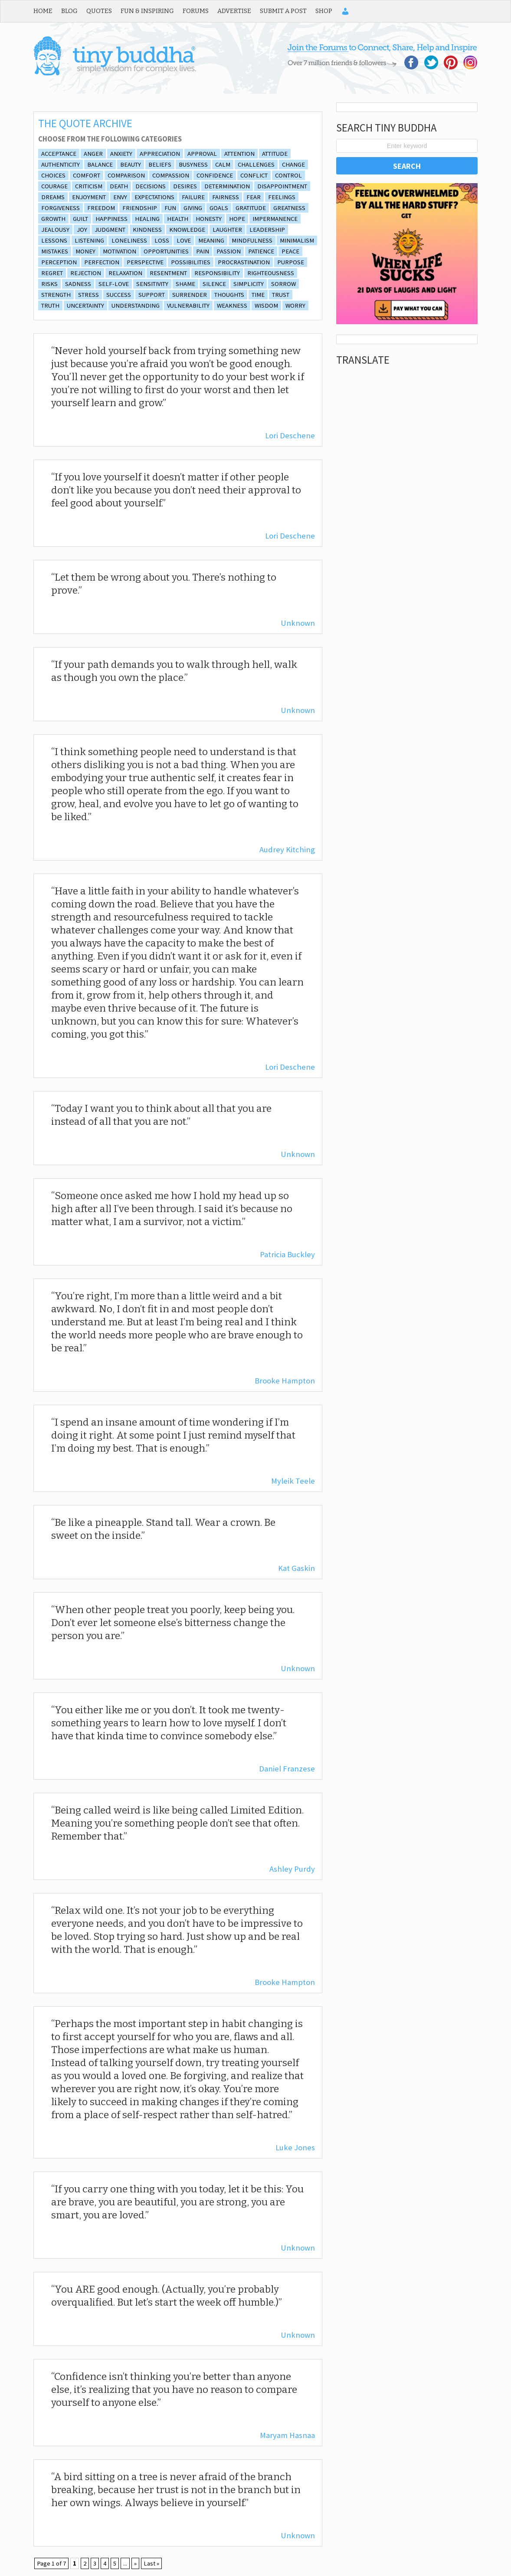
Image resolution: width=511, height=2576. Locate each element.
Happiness (111, 219)
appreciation (160, 154)
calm (222, 164)
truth (50, 305)
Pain (202, 251)
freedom (101, 208)
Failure (193, 197)
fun (170, 208)
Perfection (101, 262)
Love (184, 240)
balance (100, 164)
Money (85, 251)
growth (53, 219)
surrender (189, 295)
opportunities (166, 251)
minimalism (297, 240)
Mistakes (54, 251)
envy (120, 197)
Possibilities (190, 262)
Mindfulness (252, 240)
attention (239, 154)
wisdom (266, 305)
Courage (54, 186)
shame (185, 284)
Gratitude (251, 208)
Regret (52, 273)
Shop (323, 11)
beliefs (159, 164)
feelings (281, 197)
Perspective (145, 262)
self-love (113, 284)
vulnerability (188, 305)
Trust (280, 295)
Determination (227, 186)
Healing (147, 219)
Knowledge (187, 229)
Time (258, 295)
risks (49, 284)
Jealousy (55, 229)
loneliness (129, 240)
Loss (161, 240)
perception (59, 262)
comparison (126, 175)
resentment (168, 273)
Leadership (267, 229)
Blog (69, 11)
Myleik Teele (293, 1481)
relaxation (125, 273)
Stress (88, 295)
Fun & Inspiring (147, 11)
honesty (209, 219)
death (119, 186)
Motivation (119, 251)
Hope (237, 219)
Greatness (289, 208)
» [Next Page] (135, 2563)
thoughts (229, 295)
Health (177, 219)
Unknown (298, 623)
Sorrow (283, 284)
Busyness (193, 164)
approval (202, 154)
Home (42, 11)
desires (185, 186)
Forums (196, 11)
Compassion (170, 175)
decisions (150, 186)
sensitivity (152, 284)
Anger (93, 154)
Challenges (256, 164)
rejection (85, 273)
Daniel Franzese (287, 1769)
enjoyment (89, 197)
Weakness (232, 305)
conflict (254, 175)
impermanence (275, 219)
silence (214, 284)
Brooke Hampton (285, 1381)
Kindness (147, 229)
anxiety (121, 154)
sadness (78, 284)
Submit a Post (283, 11)
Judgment (110, 229)
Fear (253, 197)
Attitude (275, 154)
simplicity (248, 284)
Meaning (211, 240)
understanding (135, 305)
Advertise (234, 11)
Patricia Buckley (287, 1254)
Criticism (88, 186)
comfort (86, 175)
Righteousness (270, 273)
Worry (295, 305)
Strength (56, 295)
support (151, 295)
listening (89, 240)
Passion (228, 251)
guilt (80, 219)
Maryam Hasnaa (287, 2435)
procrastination (244, 262)
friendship (139, 208)
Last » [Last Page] (151, 2563)
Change (293, 164)
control (288, 175)
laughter (227, 229)
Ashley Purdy (292, 1869)
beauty (130, 164)
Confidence (215, 175)
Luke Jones (295, 2147)
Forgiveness (60, 208)
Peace (290, 251)
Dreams (53, 197)
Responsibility (217, 273)
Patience (261, 251)
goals (219, 208)
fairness (225, 197)
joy (82, 229)
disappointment (282, 186)
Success (118, 295)
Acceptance (58, 154)
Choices (53, 175)
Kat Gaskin (296, 1568)
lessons (54, 240)
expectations (154, 197)
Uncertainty (85, 305)
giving (192, 208)
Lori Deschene (290, 435)
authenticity (60, 164)
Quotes (99, 11)
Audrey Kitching (287, 849)
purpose (290, 262)
